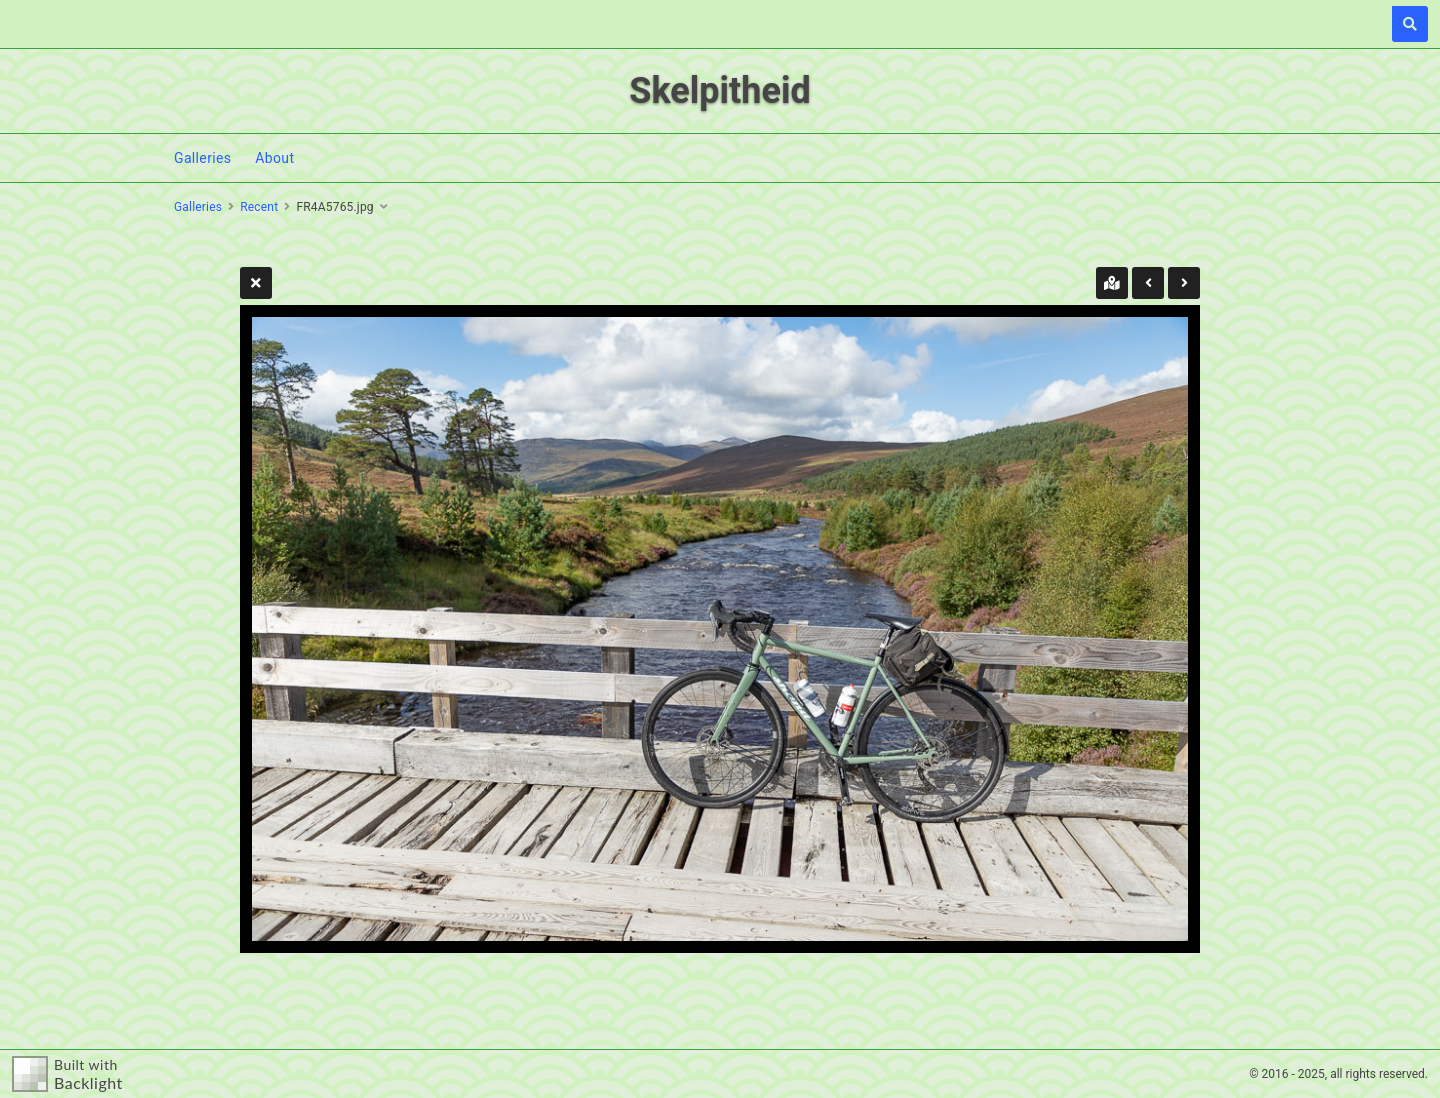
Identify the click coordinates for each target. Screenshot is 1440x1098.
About (274, 158)
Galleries (202, 158)
